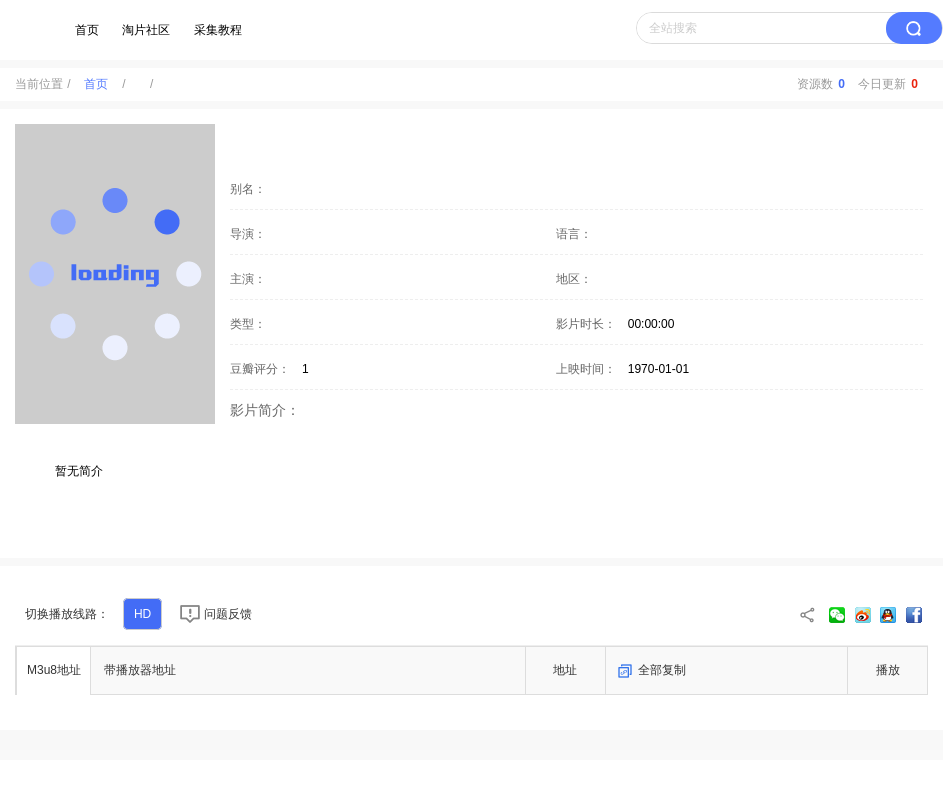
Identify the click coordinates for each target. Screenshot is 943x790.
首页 (87, 30)
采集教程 (218, 30)
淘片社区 (146, 30)
